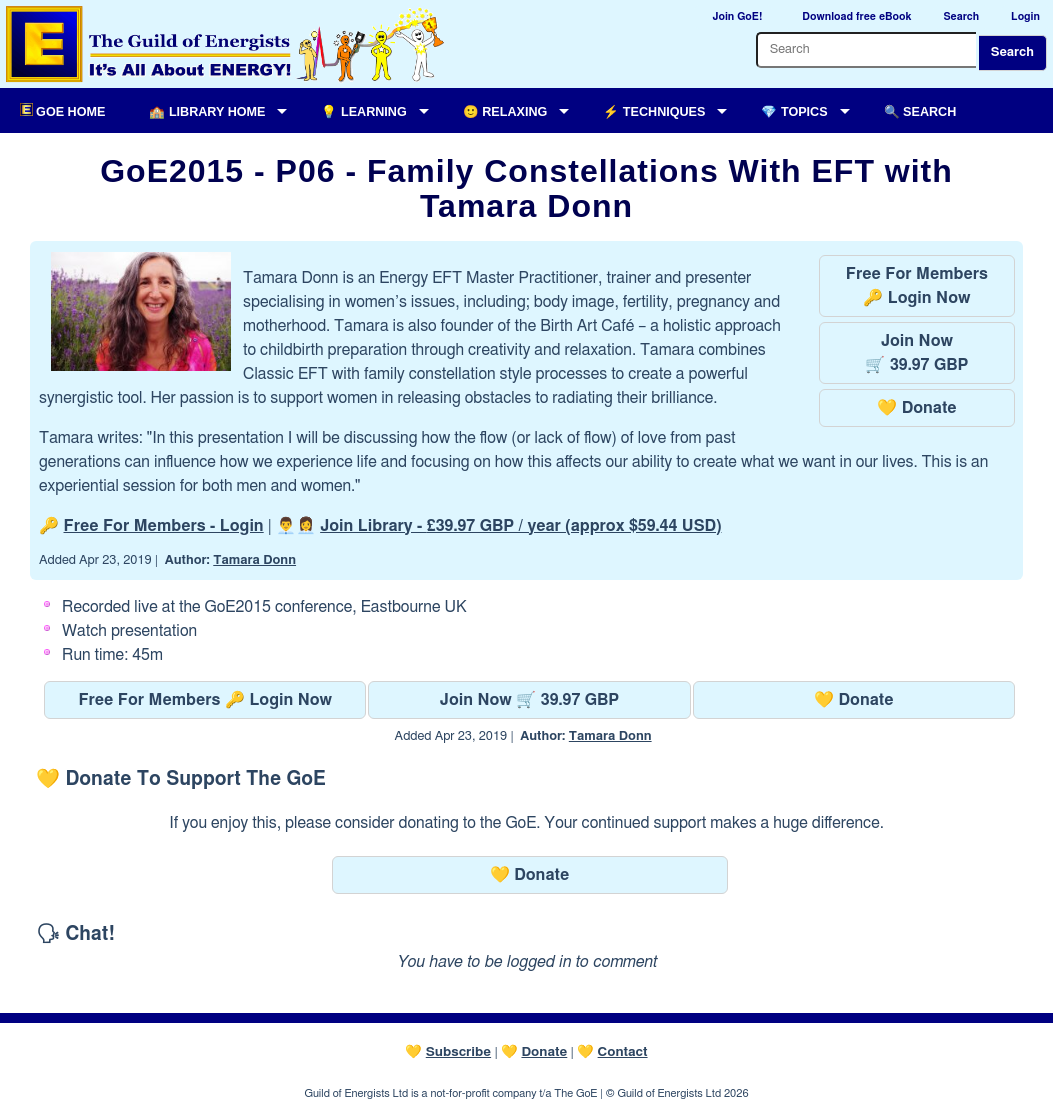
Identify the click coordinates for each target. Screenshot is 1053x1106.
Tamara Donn (254, 560)
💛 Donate (916, 408)
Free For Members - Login (164, 526)
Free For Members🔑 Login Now (917, 286)
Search (1012, 52)
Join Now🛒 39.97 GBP (916, 353)
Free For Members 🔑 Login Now (205, 700)
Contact (623, 1052)
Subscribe (458, 1052)
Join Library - (520, 526)
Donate (544, 1052)
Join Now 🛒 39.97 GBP (529, 700)
